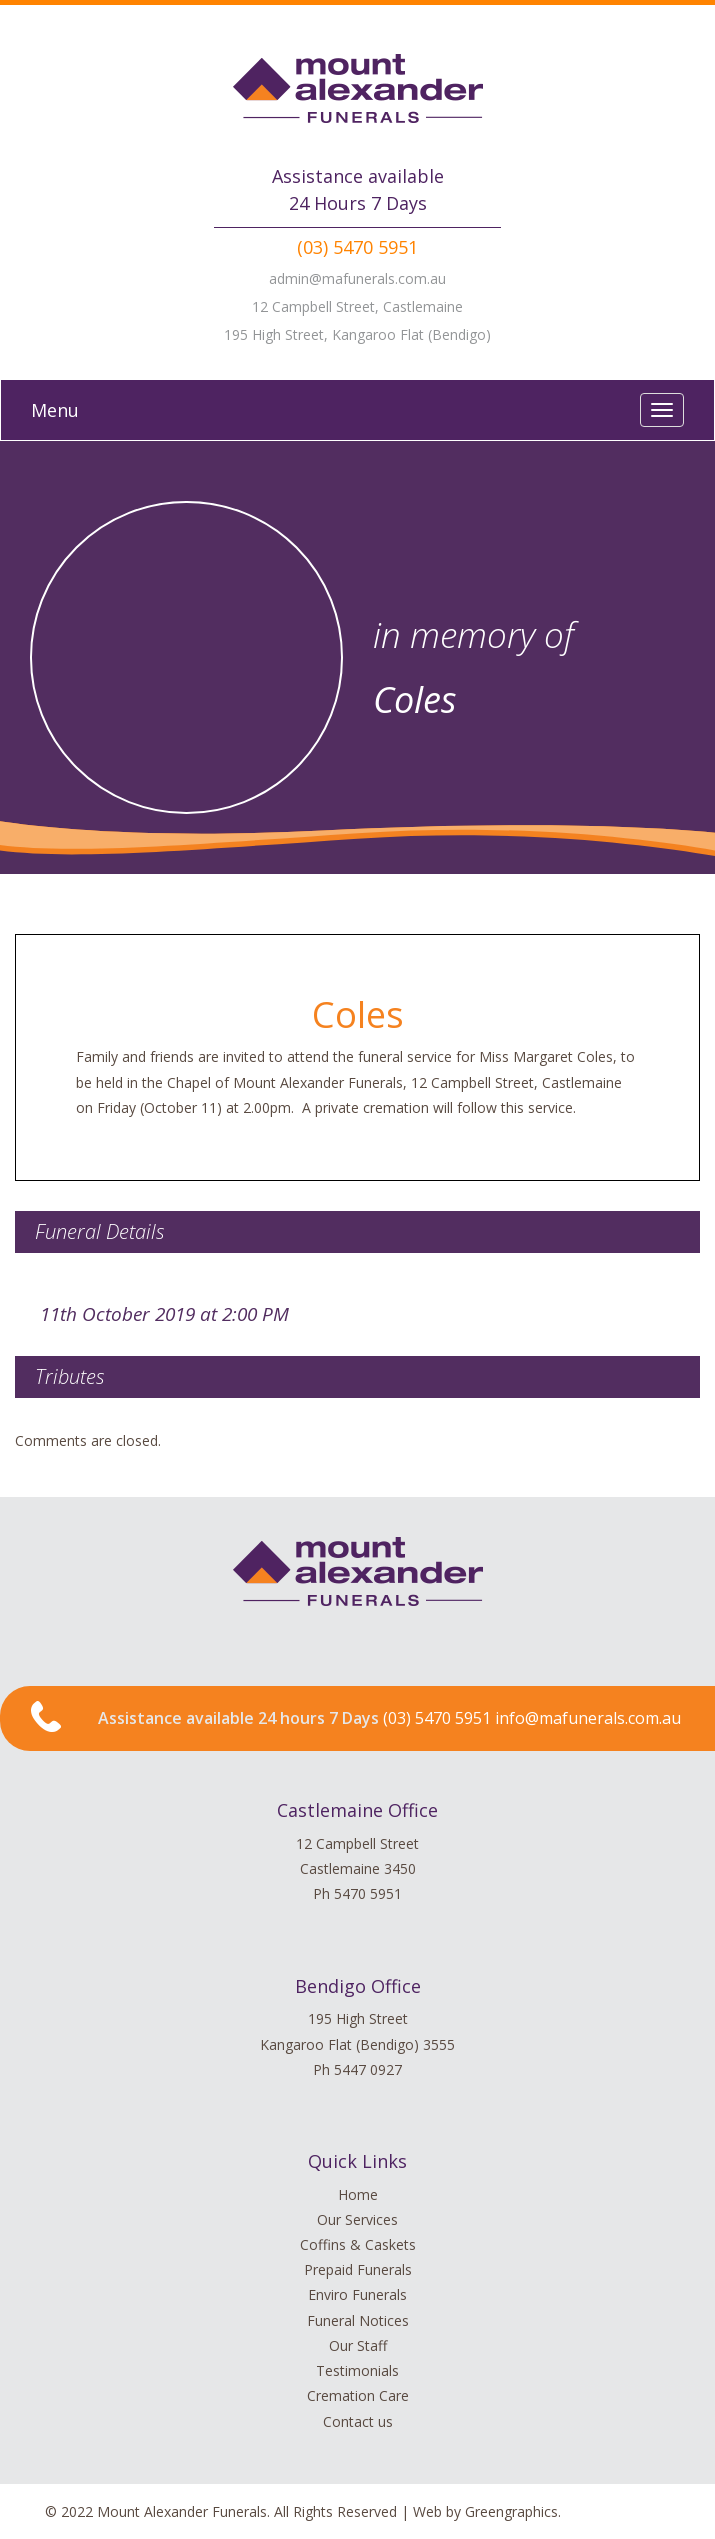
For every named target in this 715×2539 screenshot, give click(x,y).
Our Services (357, 2219)
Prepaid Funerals (358, 2269)
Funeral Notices (358, 2320)
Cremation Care (358, 2395)
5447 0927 (368, 2069)
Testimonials (357, 2370)
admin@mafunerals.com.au (357, 278)
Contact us (358, 2421)
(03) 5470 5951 (357, 247)
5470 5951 (368, 1893)
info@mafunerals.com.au (588, 1718)
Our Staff (358, 2345)
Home (358, 2194)
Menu (55, 410)
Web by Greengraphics (485, 2511)
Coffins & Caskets (358, 2244)
